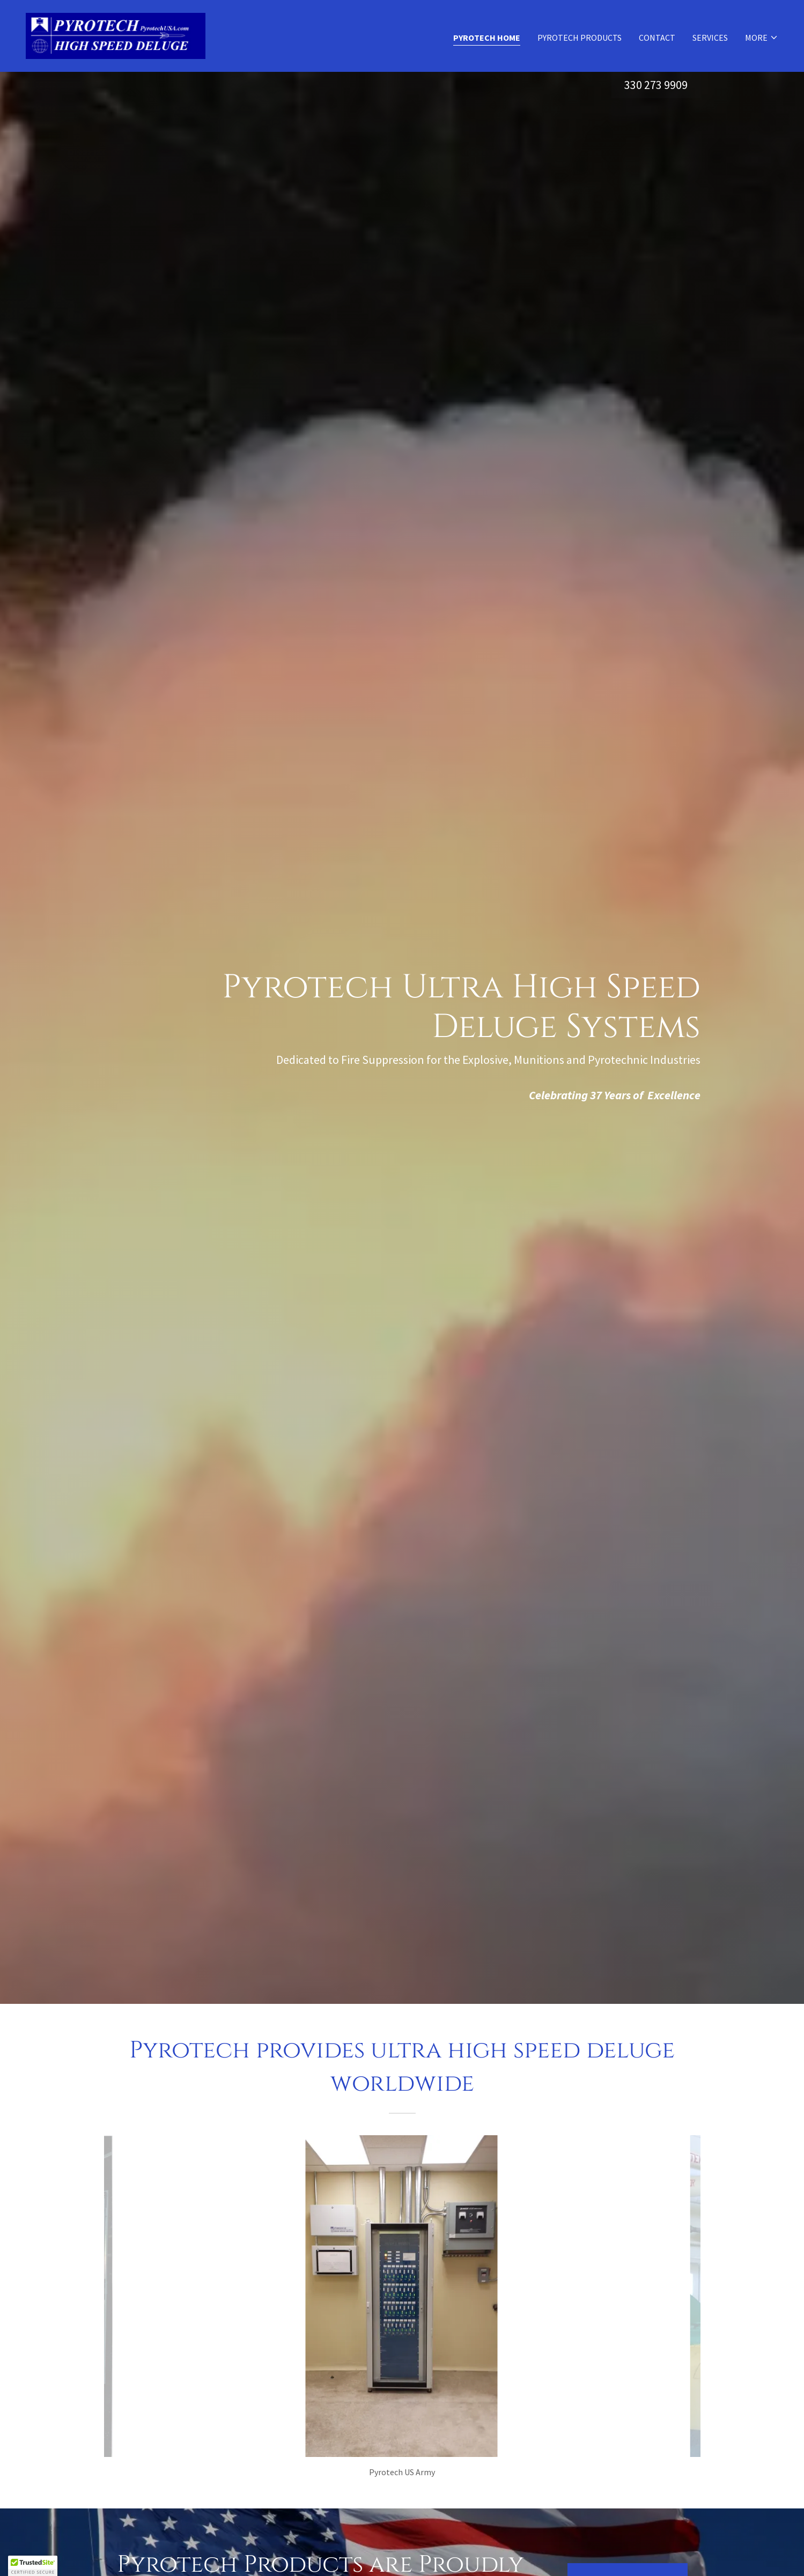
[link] (115, 34)
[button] (761, 37)
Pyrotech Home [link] (486, 37)
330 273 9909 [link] (656, 84)
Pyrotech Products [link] (579, 37)
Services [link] (710, 37)
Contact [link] (657, 37)
